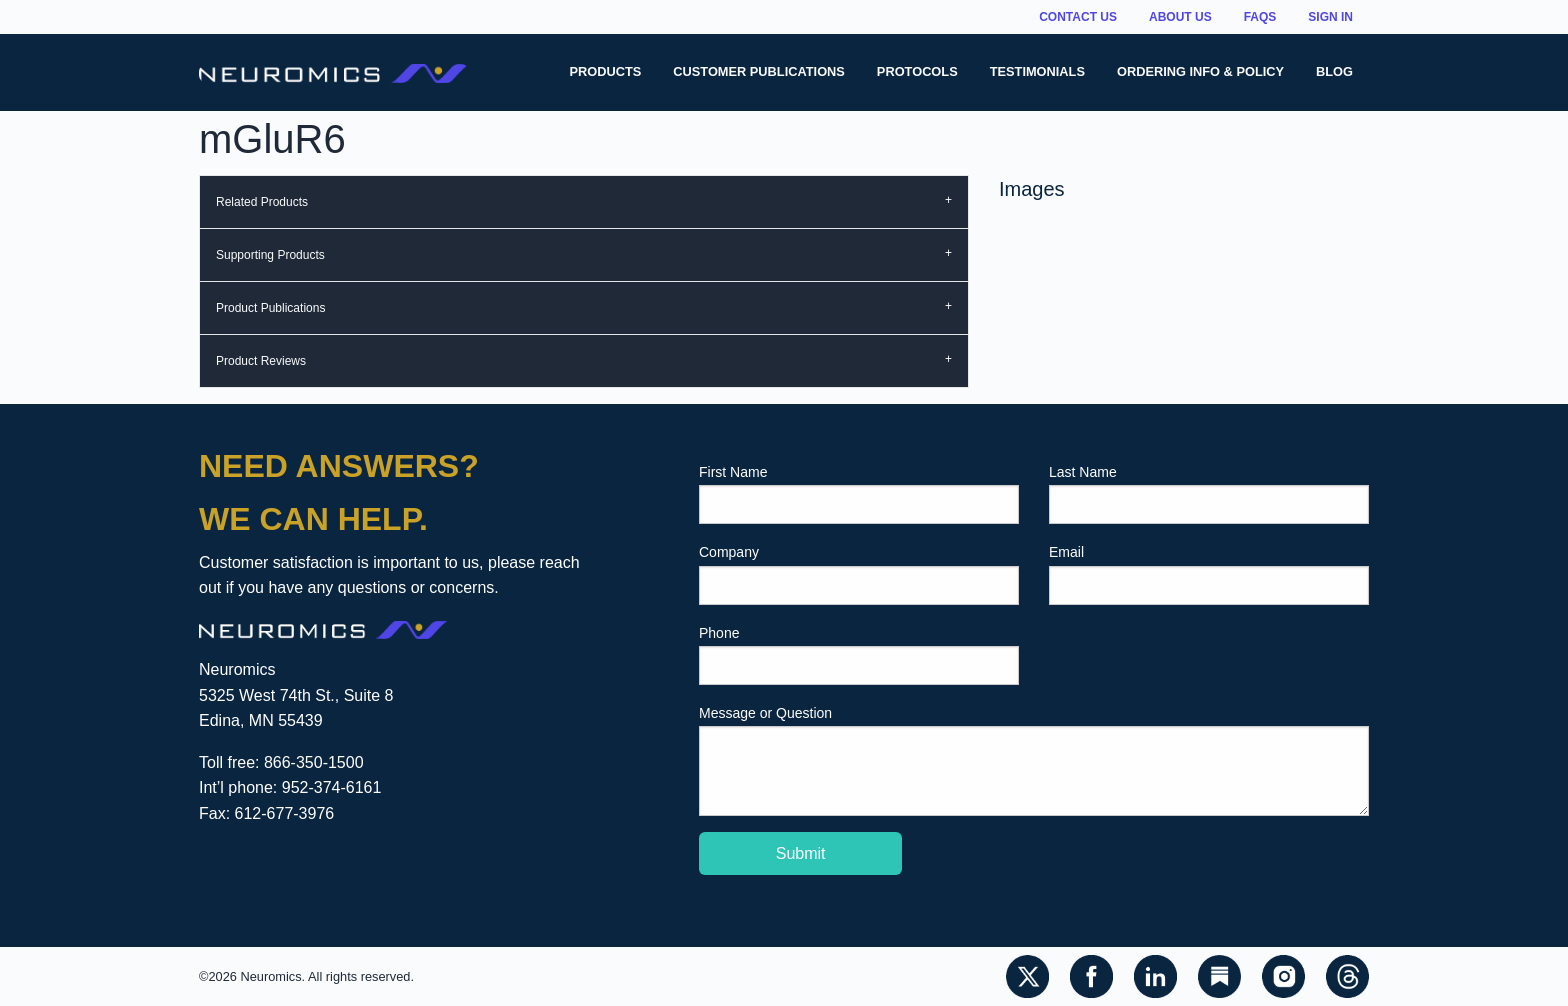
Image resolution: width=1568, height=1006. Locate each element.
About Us (1180, 17)
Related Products (262, 202)
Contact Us (1078, 17)
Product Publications (270, 308)
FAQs (1260, 17)
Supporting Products (270, 255)
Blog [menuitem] (1334, 71)
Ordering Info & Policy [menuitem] (1200, 71)
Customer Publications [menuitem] (759, 71)
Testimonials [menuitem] (1037, 71)
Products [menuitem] (605, 71)
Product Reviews (261, 361)
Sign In (1330, 17)
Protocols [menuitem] (917, 71)
